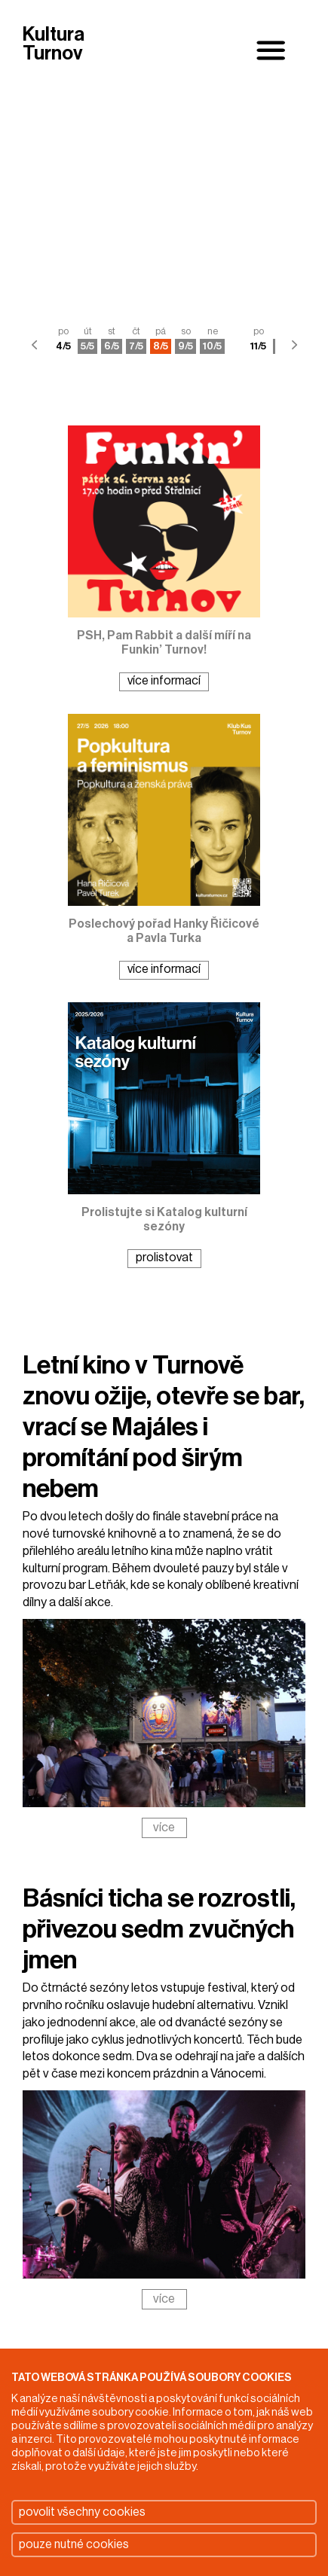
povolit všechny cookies (82, 2512)
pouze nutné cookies (74, 2544)
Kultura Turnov (53, 45)
